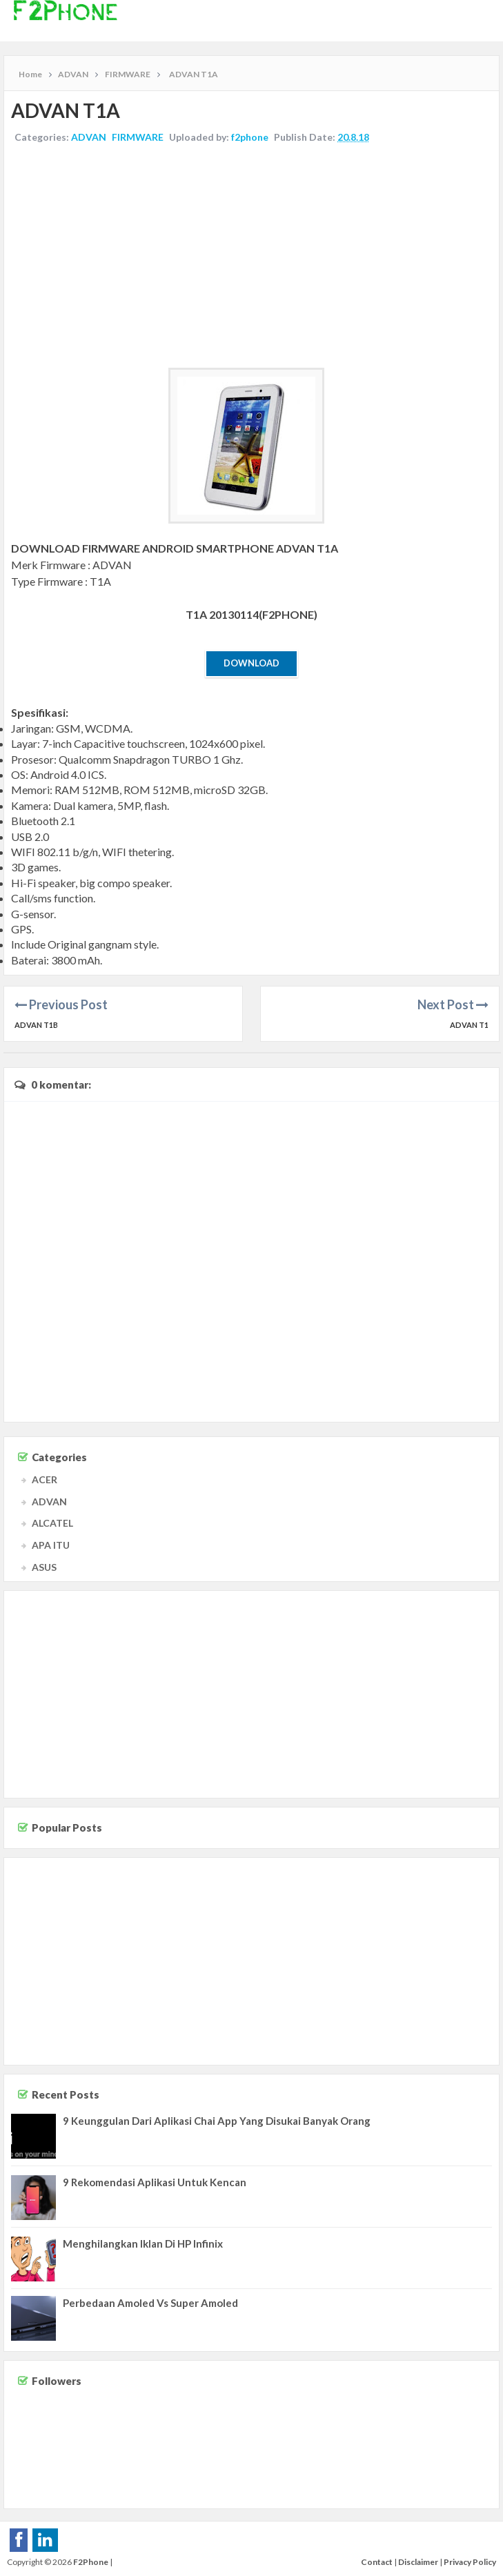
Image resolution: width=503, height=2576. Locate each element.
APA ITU (51, 1545)
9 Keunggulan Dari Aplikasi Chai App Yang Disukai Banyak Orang (217, 2120)
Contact (377, 2562)
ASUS (44, 1567)
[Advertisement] (251, 257)
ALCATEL (52, 1523)
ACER (44, 1479)
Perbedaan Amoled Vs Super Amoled (150, 2303)
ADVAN (88, 137)
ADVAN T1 (469, 1024)
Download (251, 662)
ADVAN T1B (36, 1024)
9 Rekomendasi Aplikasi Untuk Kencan (154, 2182)
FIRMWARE (138, 137)
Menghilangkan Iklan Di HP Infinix (143, 2243)
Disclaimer (418, 2562)
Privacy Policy (470, 2562)
